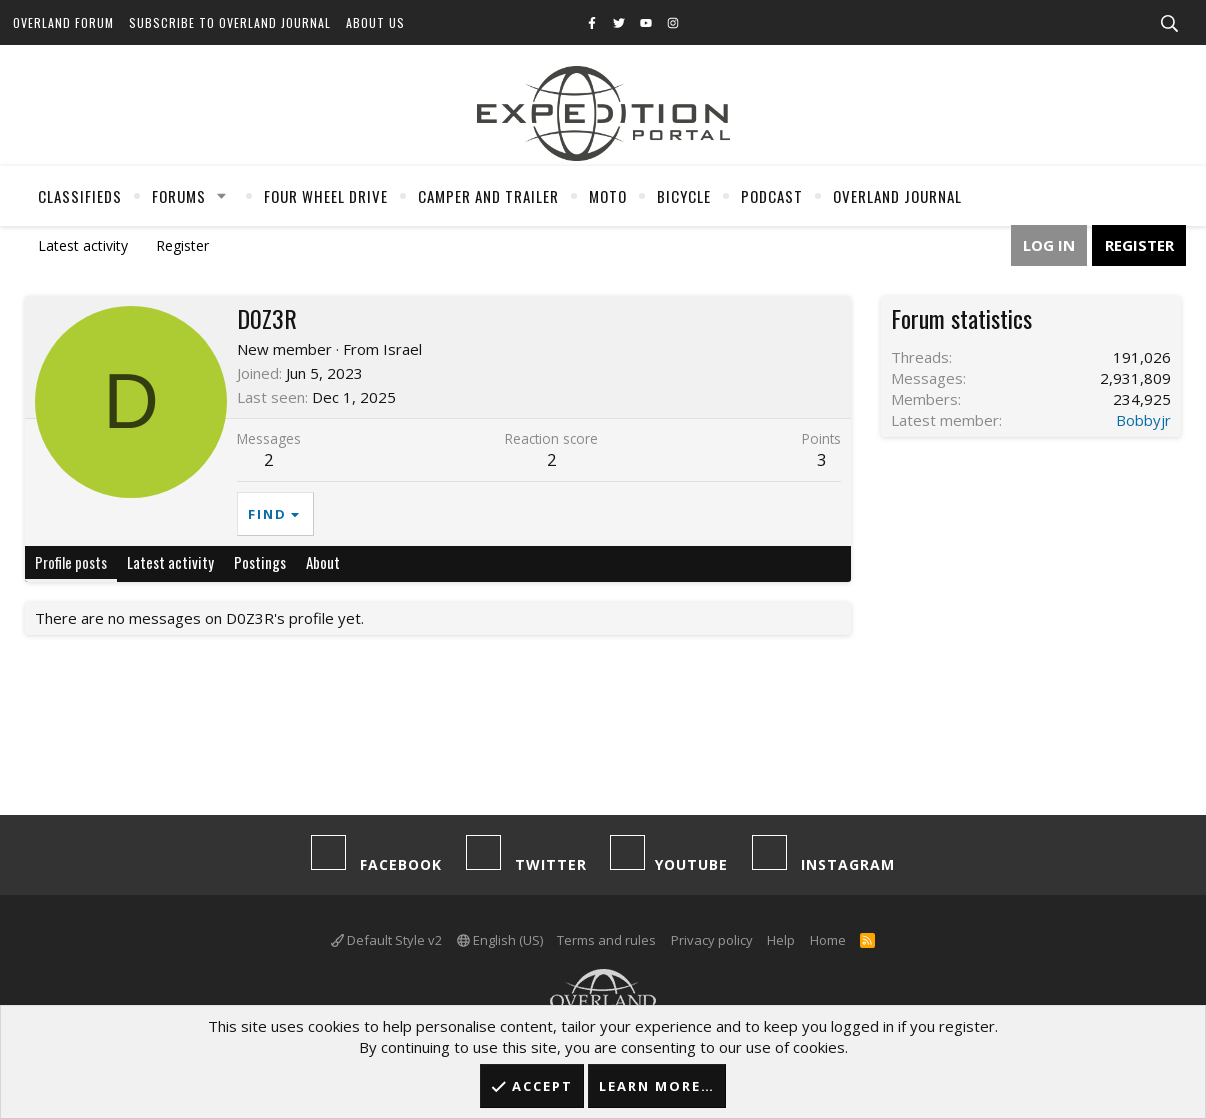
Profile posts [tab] (71, 562)
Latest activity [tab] (170, 562)
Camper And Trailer (488, 196)
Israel (402, 349)
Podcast (772, 196)
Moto (608, 196)
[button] (222, 196)
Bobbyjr (1143, 420)
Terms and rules (606, 940)
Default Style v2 (386, 940)
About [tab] (323, 562)
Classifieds (80, 196)
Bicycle (684, 196)
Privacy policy (712, 940)
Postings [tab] (260, 562)
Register (182, 245)
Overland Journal (897, 196)
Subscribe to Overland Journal (230, 22)
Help (781, 940)
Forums (179, 196)
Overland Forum (63, 22)
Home (828, 940)
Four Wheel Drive (326, 196)
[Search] (1169, 24)
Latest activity (83, 245)
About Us (375, 22)
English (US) (500, 940)
